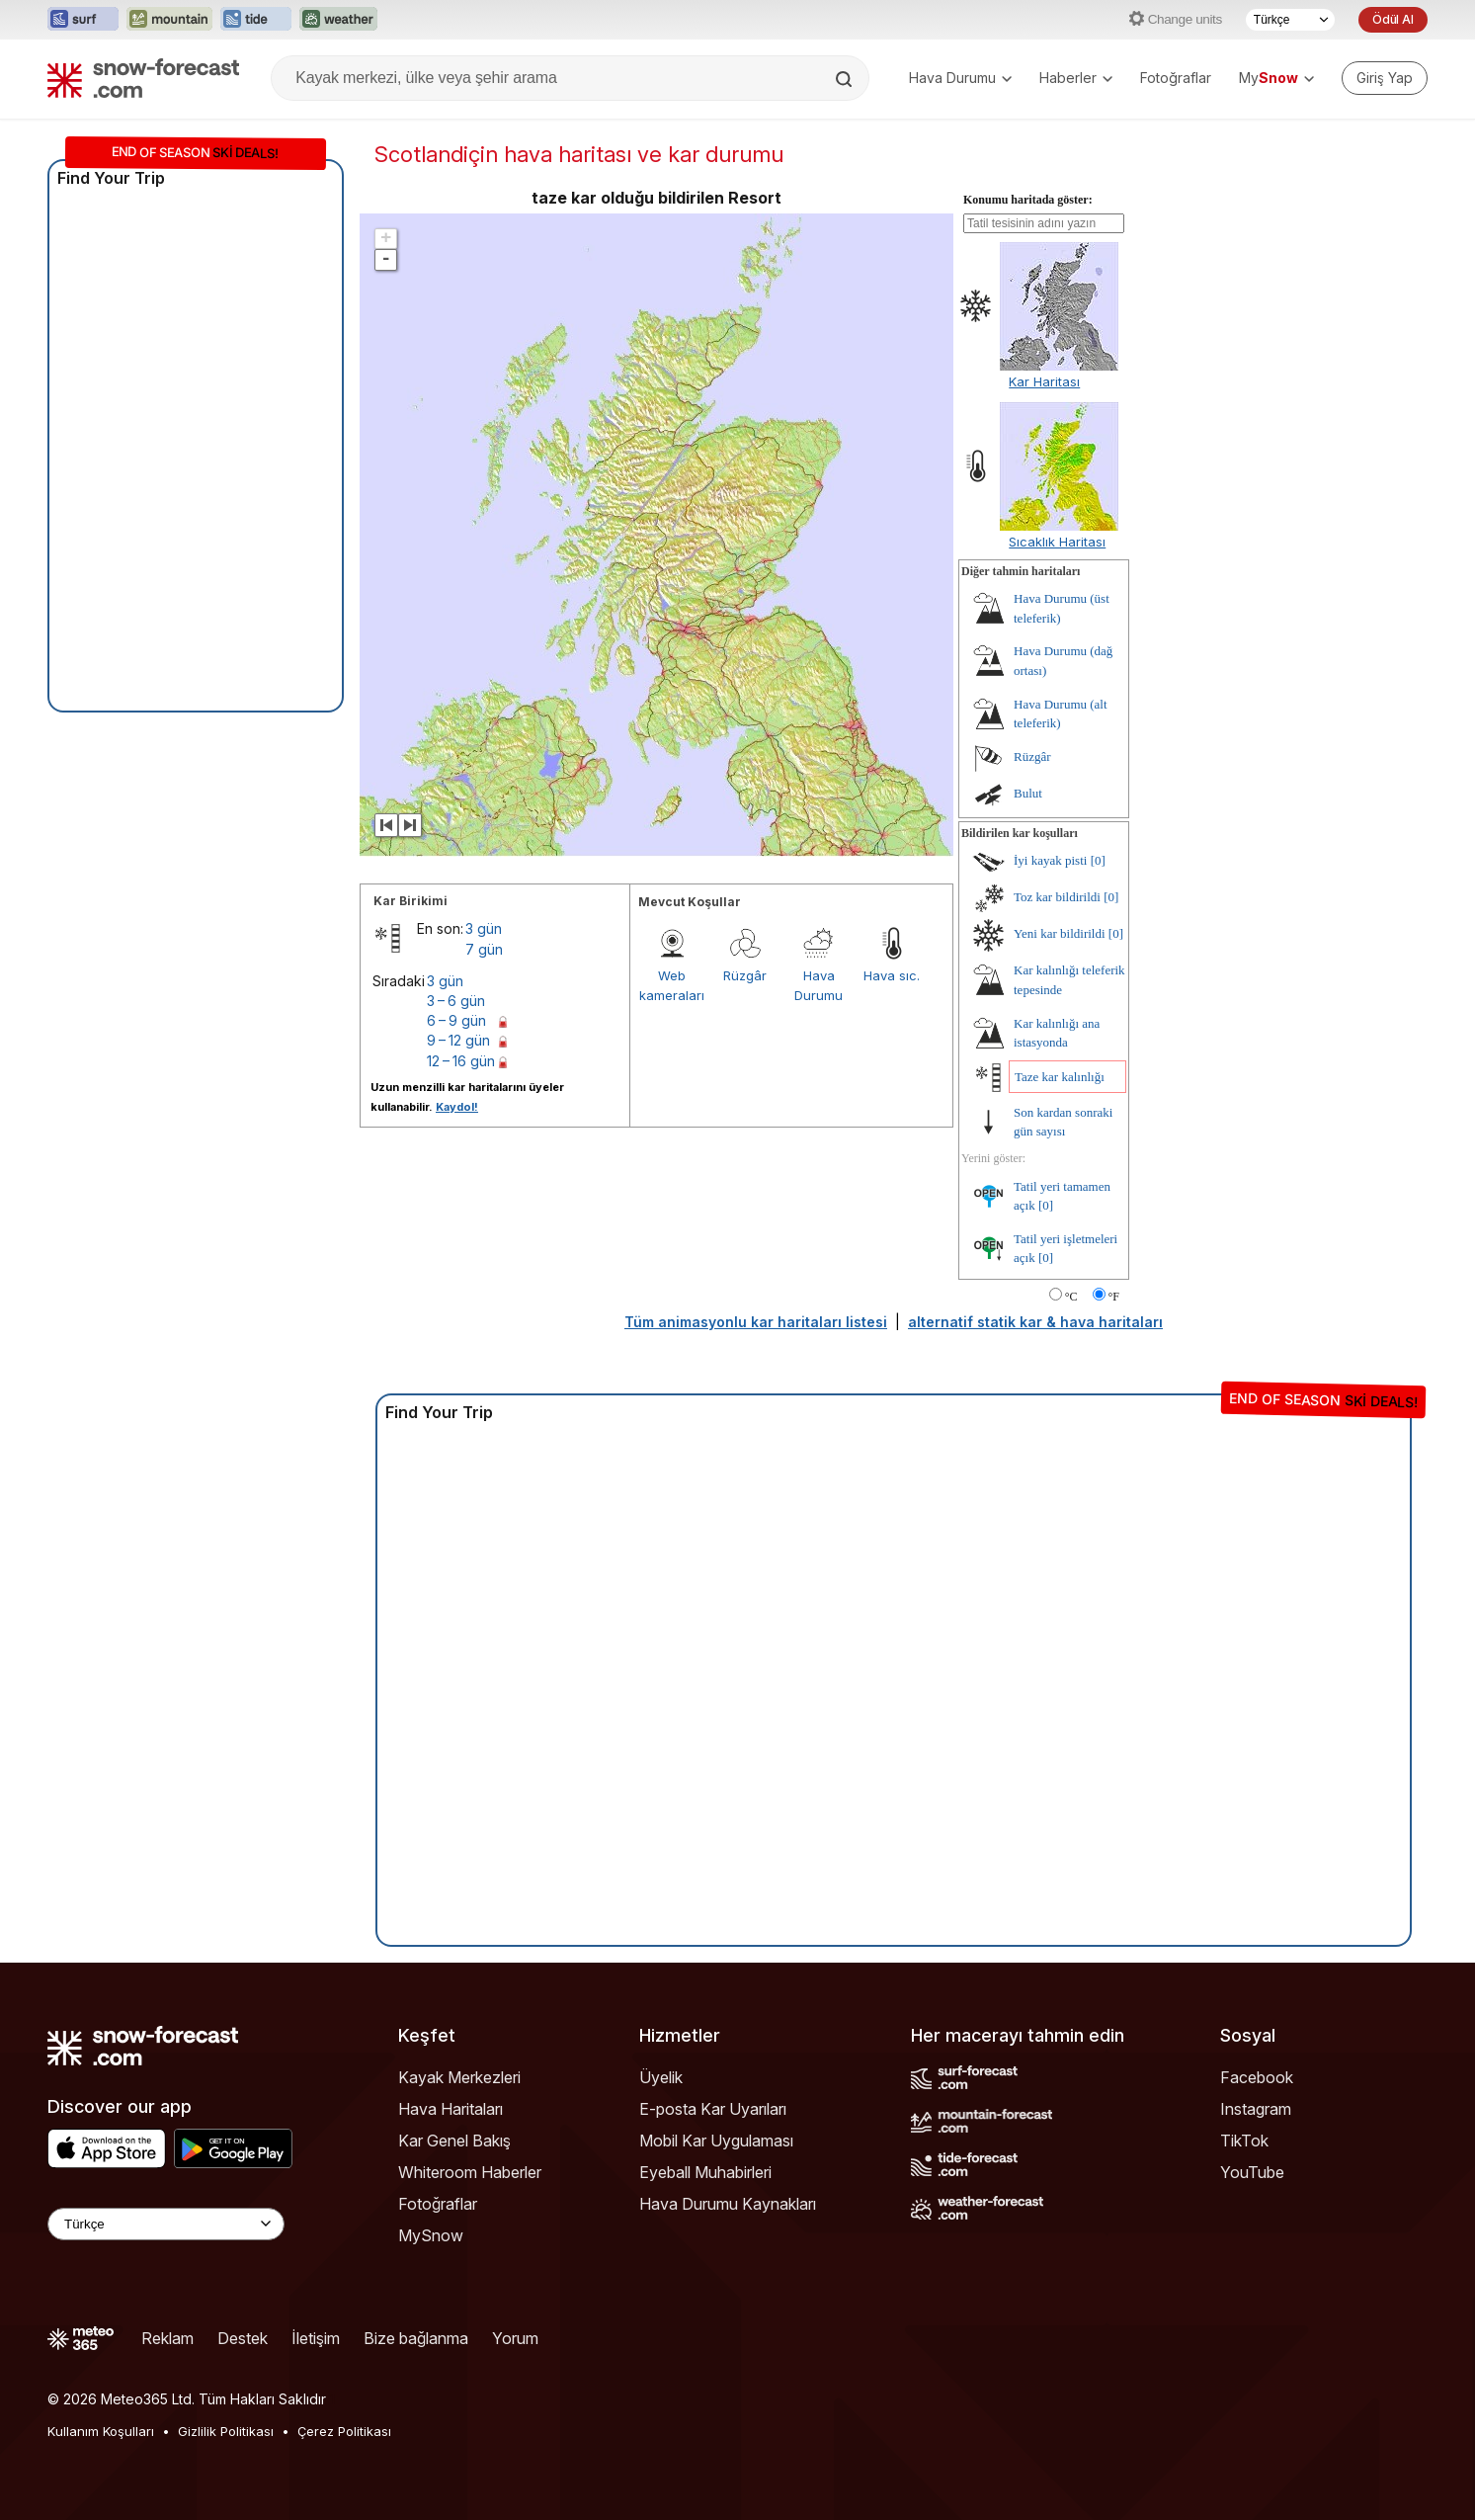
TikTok (1244, 2140)
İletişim (315, 2338)
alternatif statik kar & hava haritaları (1035, 1321)
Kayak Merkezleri (459, 2077)
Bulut (1028, 793)
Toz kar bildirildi (1057, 896)
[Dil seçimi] (1290, 20)
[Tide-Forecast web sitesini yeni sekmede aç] (255, 20)
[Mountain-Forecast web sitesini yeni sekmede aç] (169, 20)
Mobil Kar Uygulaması (716, 2140)
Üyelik (661, 2077)
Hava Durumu (960, 77)
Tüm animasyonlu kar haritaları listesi (755, 1321)
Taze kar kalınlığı (1060, 1076)
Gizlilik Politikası (226, 2431)
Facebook (1256, 2077)
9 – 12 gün (458, 1040)
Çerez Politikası (344, 2431)
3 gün (483, 928)
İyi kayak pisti (1050, 860)
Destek (242, 2338)
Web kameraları (671, 985)
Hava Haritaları (450, 2109)
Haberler (1075, 77)
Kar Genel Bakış (454, 2140)
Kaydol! (457, 1107)
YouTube (1252, 2172)
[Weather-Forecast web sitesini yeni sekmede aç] (338, 20)
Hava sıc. (891, 975)
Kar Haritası (1044, 381)
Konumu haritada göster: (1028, 200)
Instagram (1255, 2109)
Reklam (167, 2338)
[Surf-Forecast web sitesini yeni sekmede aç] (83, 20)
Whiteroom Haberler (469, 2172)
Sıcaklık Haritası (1057, 541)
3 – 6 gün (456, 1000)
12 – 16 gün (461, 1060)
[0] (1098, 860)
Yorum (515, 2338)
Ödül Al (1393, 19)
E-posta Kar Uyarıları (712, 2109)
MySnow (430, 2235)
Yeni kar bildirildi (1060, 933)
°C (1071, 1296)
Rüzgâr (745, 975)
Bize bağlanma (416, 2338)
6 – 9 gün (456, 1020)
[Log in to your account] (1385, 78)
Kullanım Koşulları (100, 2431)
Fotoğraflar (1175, 77)
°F (1113, 1296)
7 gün (484, 949)
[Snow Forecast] (143, 78)
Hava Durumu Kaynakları (727, 2204)
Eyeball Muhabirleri (705, 2172)
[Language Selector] (166, 2224)
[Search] (845, 79)
